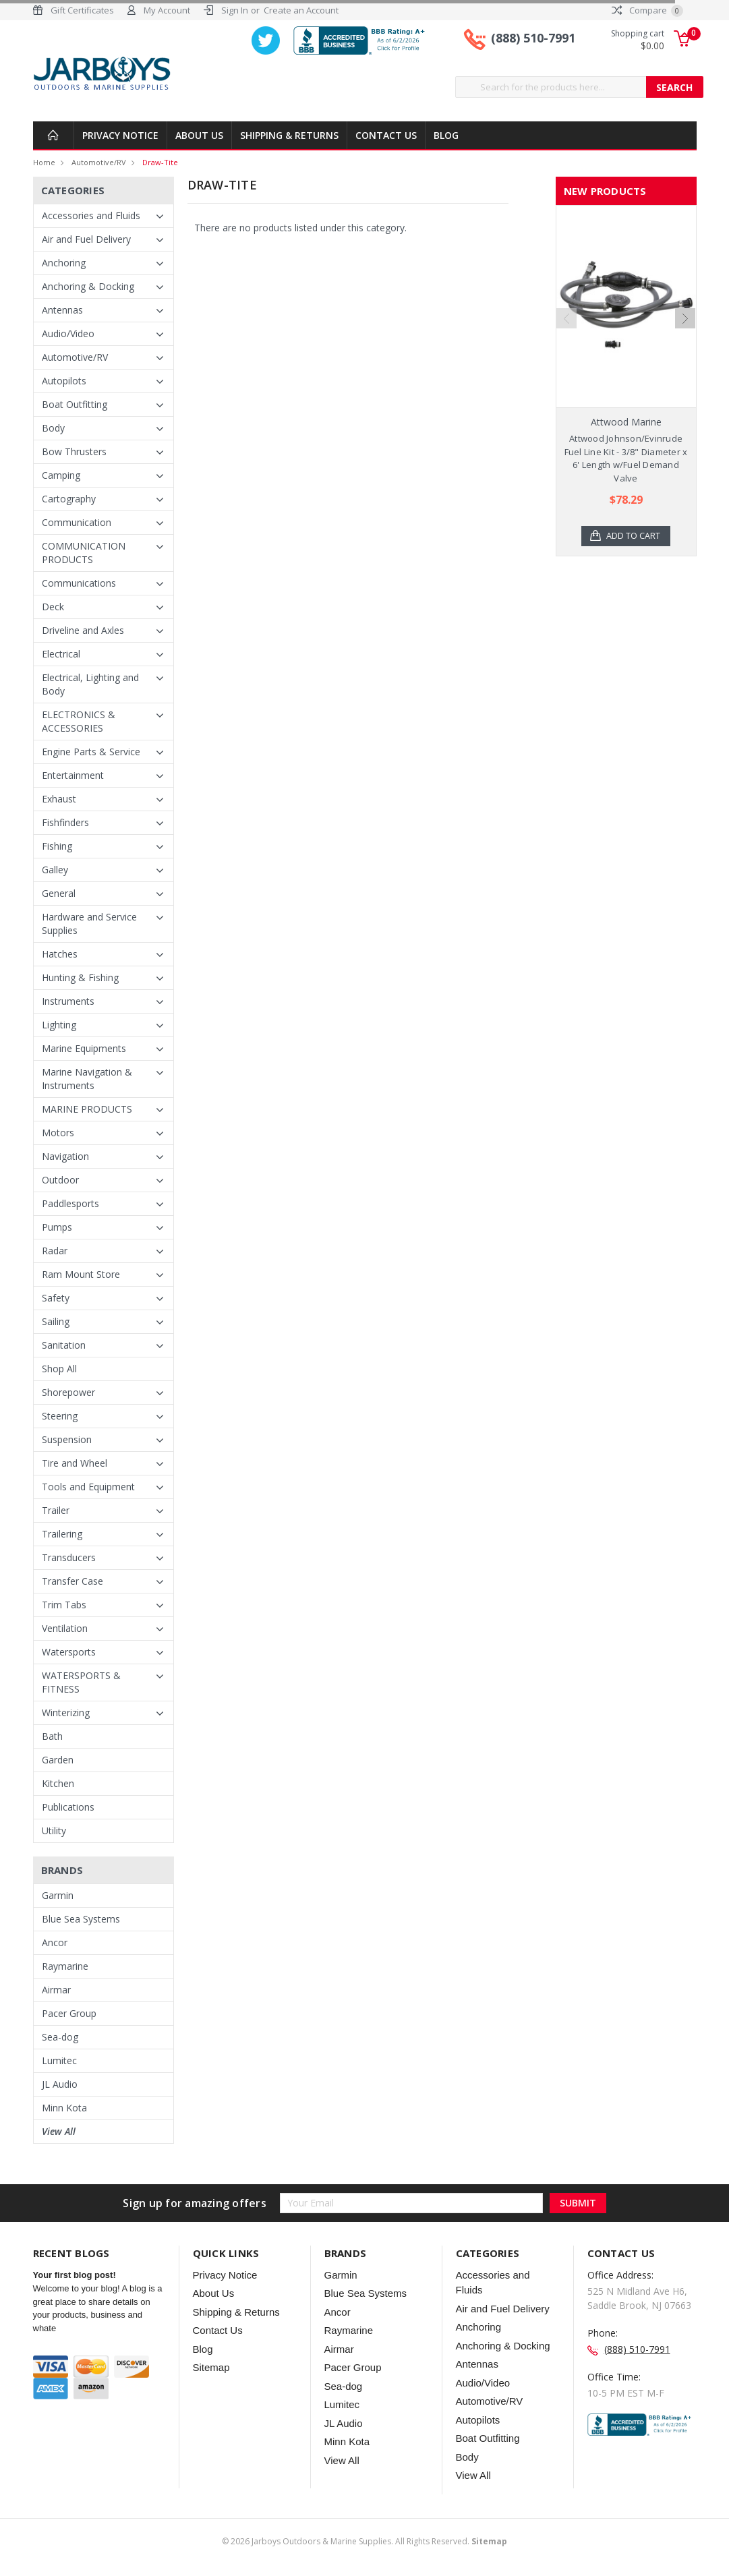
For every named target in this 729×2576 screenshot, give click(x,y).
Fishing (57, 846)
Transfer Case (72, 1581)
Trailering (62, 1533)
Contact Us (386, 135)
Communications (79, 583)
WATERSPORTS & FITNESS (81, 1682)
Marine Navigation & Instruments (87, 1078)
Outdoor (60, 1179)
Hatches (60, 953)
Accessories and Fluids (91, 215)
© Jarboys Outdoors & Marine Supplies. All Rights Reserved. (364, 2541)
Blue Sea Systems (81, 1918)
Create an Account (301, 10)
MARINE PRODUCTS (87, 1109)
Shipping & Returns (289, 135)
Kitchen (58, 1783)
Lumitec (59, 2060)
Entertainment (73, 775)
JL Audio (60, 2084)
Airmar (56, 1989)
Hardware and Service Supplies (89, 923)
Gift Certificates (82, 10)
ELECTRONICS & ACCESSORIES (78, 721)
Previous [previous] (566, 357)
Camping (61, 475)
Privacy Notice (120, 135)
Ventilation (65, 1628)
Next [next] (685, 357)
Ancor (54, 1942)
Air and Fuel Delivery (86, 239)
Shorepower (68, 1392)
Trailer (55, 1510)
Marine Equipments (84, 1048)
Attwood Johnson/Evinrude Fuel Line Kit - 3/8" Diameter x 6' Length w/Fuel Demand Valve (626, 458)
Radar (54, 1250)
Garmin (58, 1895)
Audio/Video (68, 333)
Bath (52, 1736)
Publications (68, 1807)
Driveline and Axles (83, 630)
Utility (54, 1830)
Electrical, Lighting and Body (90, 684)
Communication (76, 522)
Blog (446, 135)
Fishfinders (65, 822)
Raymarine (65, 1966)
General (59, 893)
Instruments (68, 1001)
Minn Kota (64, 2107)
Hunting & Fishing (80, 977)
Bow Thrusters (74, 451)
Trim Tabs (64, 1604)
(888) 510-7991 (533, 39)
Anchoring (64, 262)
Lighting (59, 1024)
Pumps (57, 1227)
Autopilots (64, 380)
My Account (167, 10)
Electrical (61, 653)
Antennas (62, 309)
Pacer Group (69, 2013)
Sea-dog (60, 2036)
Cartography (69, 498)
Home (44, 162)
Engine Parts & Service (91, 751)
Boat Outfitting (74, 404)
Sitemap (211, 2367)
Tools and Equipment (88, 1486)
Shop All (59, 1368)
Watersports (69, 1651)
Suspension (67, 1439)
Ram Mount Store (81, 1274)
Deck (53, 606)
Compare (647, 10)
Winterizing (66, 1712)
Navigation (65, 1156)
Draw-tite (160, 162)
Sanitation (64, 1345)
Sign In (234, 10)
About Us (199, 135)
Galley (55, 869)
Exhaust (59, 798)
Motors (58, 1132)
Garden (58, 1759)
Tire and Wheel (74, 1463)
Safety (55, 1297)
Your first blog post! (74, 2275)
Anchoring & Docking (88, 286)
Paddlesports (70, 1203)
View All (59, 2131)
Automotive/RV (98, 162)
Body (53, 427)
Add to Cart (634, 536)
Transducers (69, 1557)
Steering (60, 1415)
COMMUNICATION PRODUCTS (83, 552)
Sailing (55, 1321)
